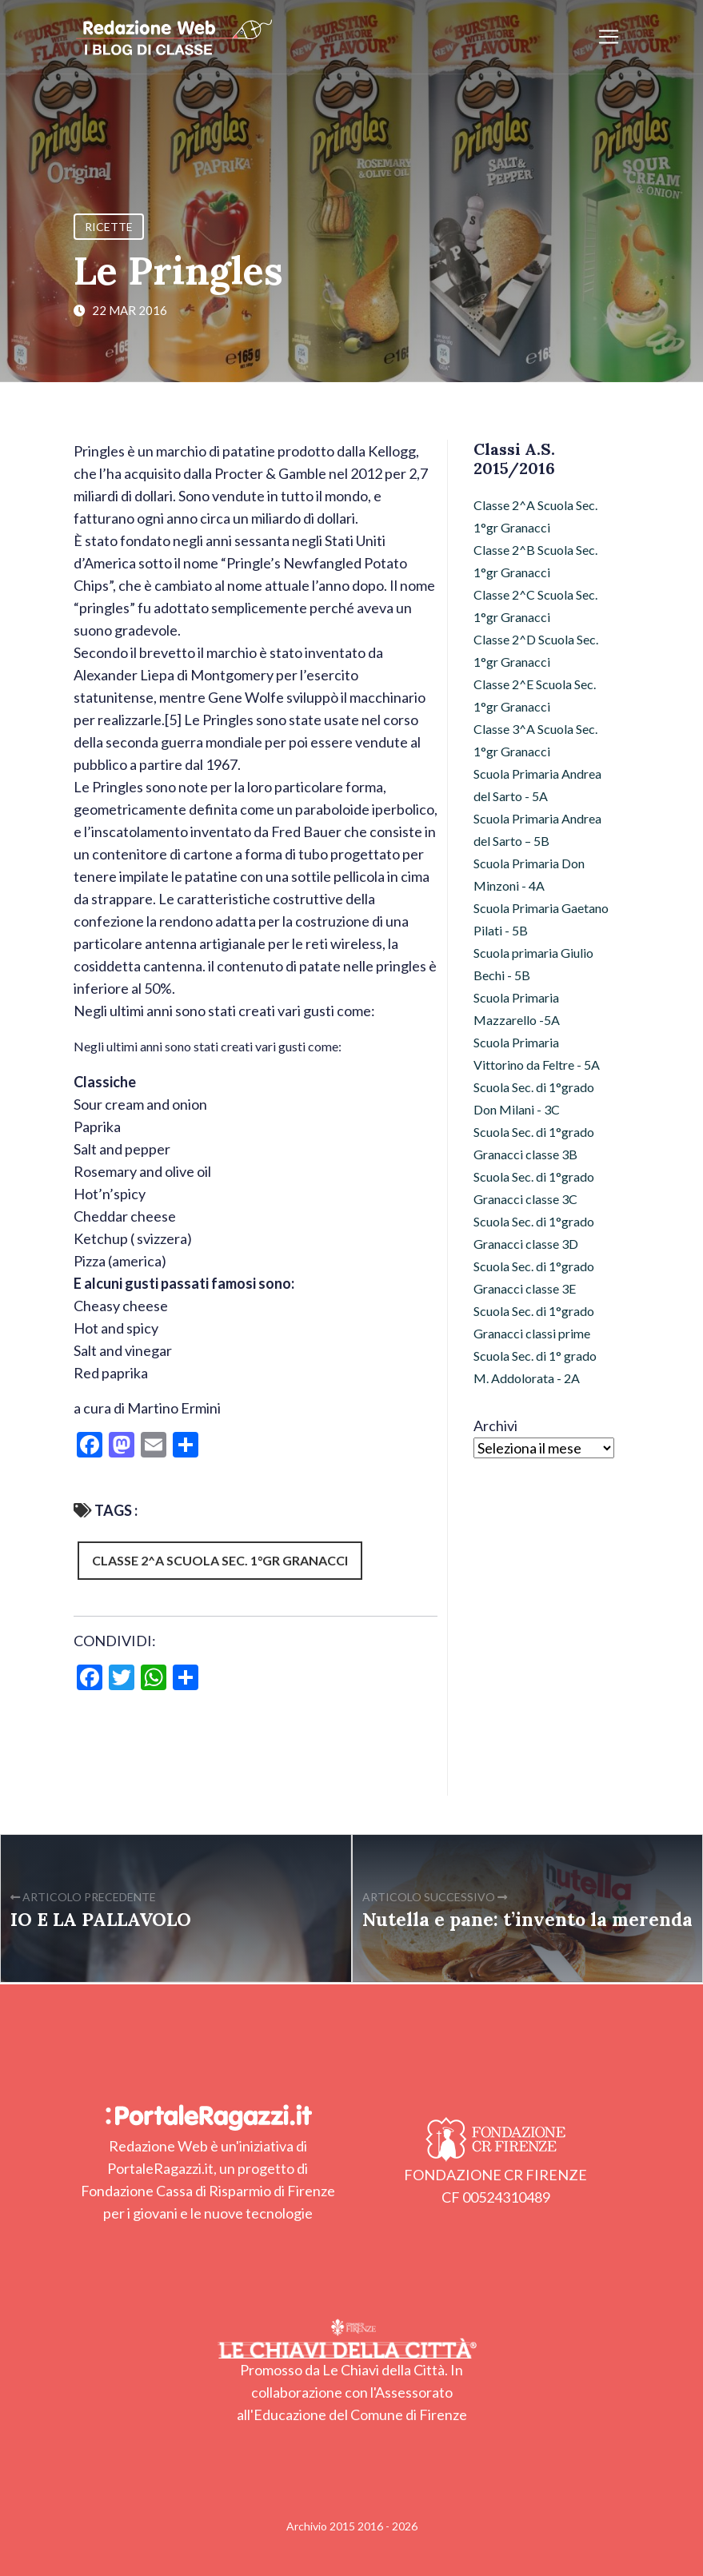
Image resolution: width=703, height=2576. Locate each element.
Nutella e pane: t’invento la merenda (527, 1919)
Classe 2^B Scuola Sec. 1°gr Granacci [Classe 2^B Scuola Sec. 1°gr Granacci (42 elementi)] (535, 561)
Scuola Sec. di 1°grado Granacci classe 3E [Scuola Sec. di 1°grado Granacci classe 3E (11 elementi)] (533, 1277)
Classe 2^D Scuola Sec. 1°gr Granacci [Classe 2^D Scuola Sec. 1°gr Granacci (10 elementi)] (535, 650)
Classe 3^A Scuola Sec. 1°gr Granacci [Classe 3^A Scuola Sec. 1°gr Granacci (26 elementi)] (535, 740)
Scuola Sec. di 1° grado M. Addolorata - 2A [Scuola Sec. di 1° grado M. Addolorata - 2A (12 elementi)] (535, 1367)
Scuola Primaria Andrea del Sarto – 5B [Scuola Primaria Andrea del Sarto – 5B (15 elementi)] (537, 829)
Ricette (109, 226)
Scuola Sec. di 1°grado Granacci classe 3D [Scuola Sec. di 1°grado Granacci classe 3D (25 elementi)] (533, 1232)
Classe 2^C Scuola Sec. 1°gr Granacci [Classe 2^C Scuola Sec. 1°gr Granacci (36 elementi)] (535, 605)
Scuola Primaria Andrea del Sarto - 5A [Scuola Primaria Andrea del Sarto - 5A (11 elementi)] (537, 785)
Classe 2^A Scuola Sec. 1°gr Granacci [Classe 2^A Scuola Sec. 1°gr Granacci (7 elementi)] (535, 516)
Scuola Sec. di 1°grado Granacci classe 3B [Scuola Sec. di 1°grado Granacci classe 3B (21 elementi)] (533, 1143)
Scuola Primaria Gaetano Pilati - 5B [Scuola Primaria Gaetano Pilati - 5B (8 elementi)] (541, 919)
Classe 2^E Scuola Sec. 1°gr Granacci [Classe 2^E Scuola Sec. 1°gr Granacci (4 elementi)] (534, 695)
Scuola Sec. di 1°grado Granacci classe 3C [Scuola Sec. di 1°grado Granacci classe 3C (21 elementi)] (533, 1187)
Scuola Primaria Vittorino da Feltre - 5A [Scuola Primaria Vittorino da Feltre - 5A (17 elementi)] (536, 1053)
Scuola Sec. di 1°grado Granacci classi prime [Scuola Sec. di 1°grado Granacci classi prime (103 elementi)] (533, 1322)
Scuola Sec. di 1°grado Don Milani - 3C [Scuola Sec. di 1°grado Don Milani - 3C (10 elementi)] (533, 1098)
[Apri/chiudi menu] (608, 37)
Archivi (495, 1425)
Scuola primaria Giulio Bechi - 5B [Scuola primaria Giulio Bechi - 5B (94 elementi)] (533, 964)
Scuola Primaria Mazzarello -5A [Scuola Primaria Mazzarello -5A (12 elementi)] (516, 1008)
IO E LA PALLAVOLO (100, 1919)
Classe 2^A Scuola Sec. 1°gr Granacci (220, 1560)
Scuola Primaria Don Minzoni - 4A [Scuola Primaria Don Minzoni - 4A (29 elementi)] (529, 874)
